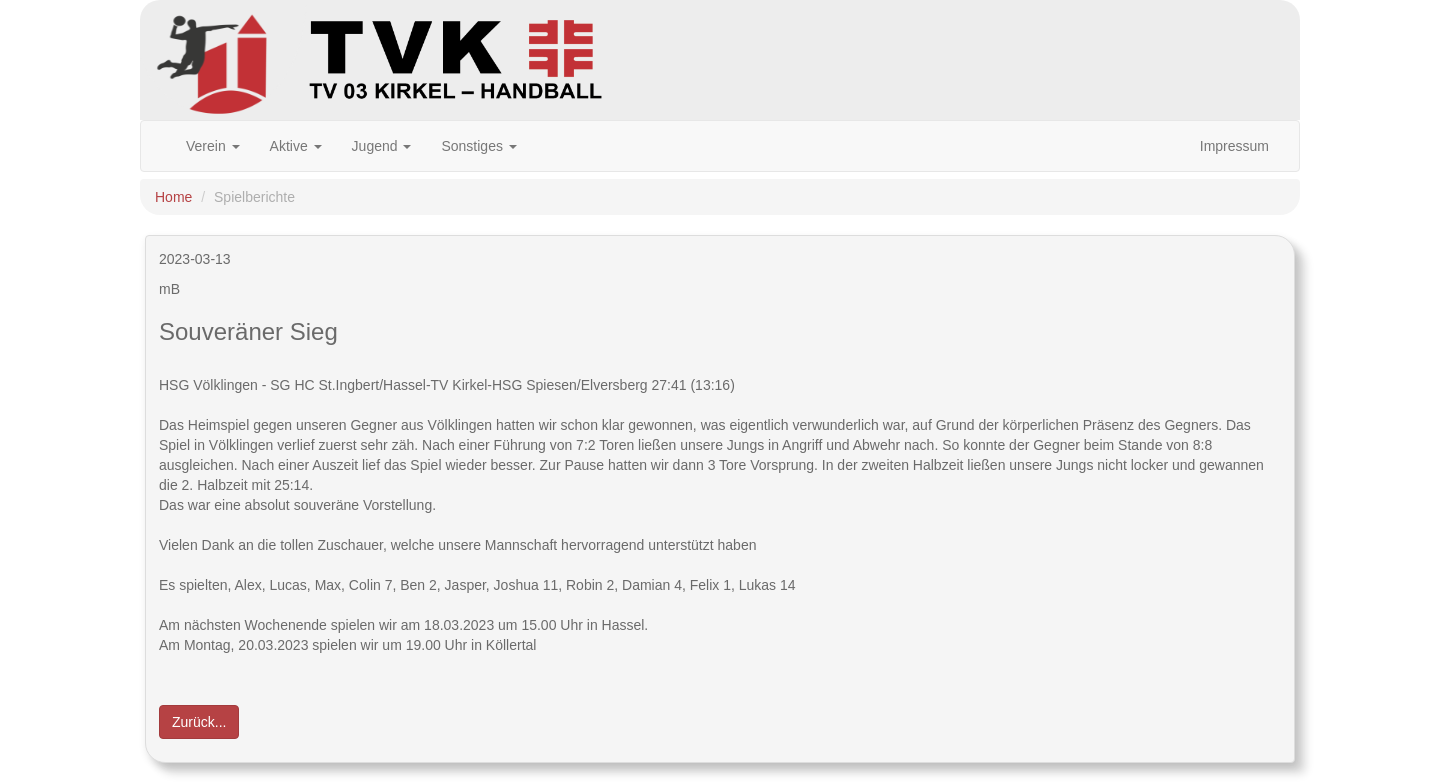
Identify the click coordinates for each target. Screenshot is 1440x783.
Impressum (1234, 146)
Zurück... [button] (199, 722)
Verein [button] (213, 146)
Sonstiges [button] (478, 146)
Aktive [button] (296, 146)
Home (173, 197)
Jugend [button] (382, 146)
